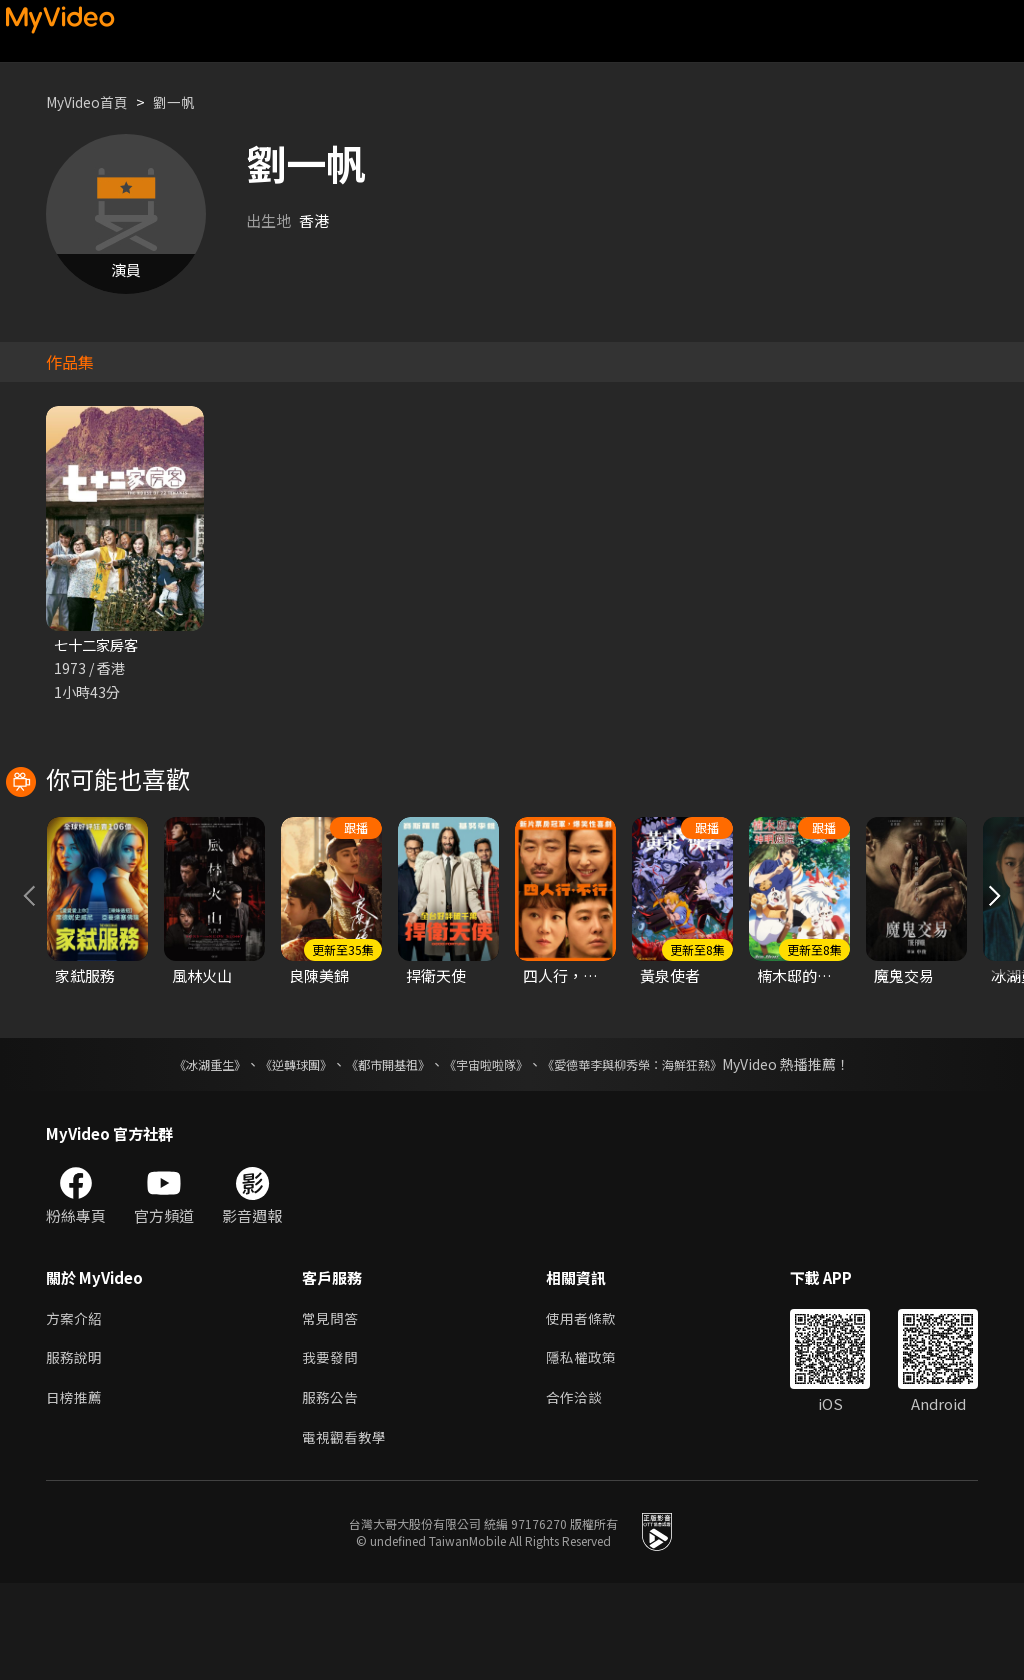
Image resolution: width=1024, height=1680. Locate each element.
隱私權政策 (589, 1449)
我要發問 (332, 1449)
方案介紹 (76, 1407)
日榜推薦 (76, 1491)
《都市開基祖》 (378, 1152)
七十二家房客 (99, 645)
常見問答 (332, 1407)
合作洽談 (582, 1491)
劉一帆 (184, 101)
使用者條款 (589, 1407)
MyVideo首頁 (91, 101)
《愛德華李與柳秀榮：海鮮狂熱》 (658, 1152)
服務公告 (332, 1491)
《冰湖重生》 (175, 1152)
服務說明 (76, 1449)
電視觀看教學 (347, 1533)
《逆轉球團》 (273, 1152)
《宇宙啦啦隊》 (490, 1152)
